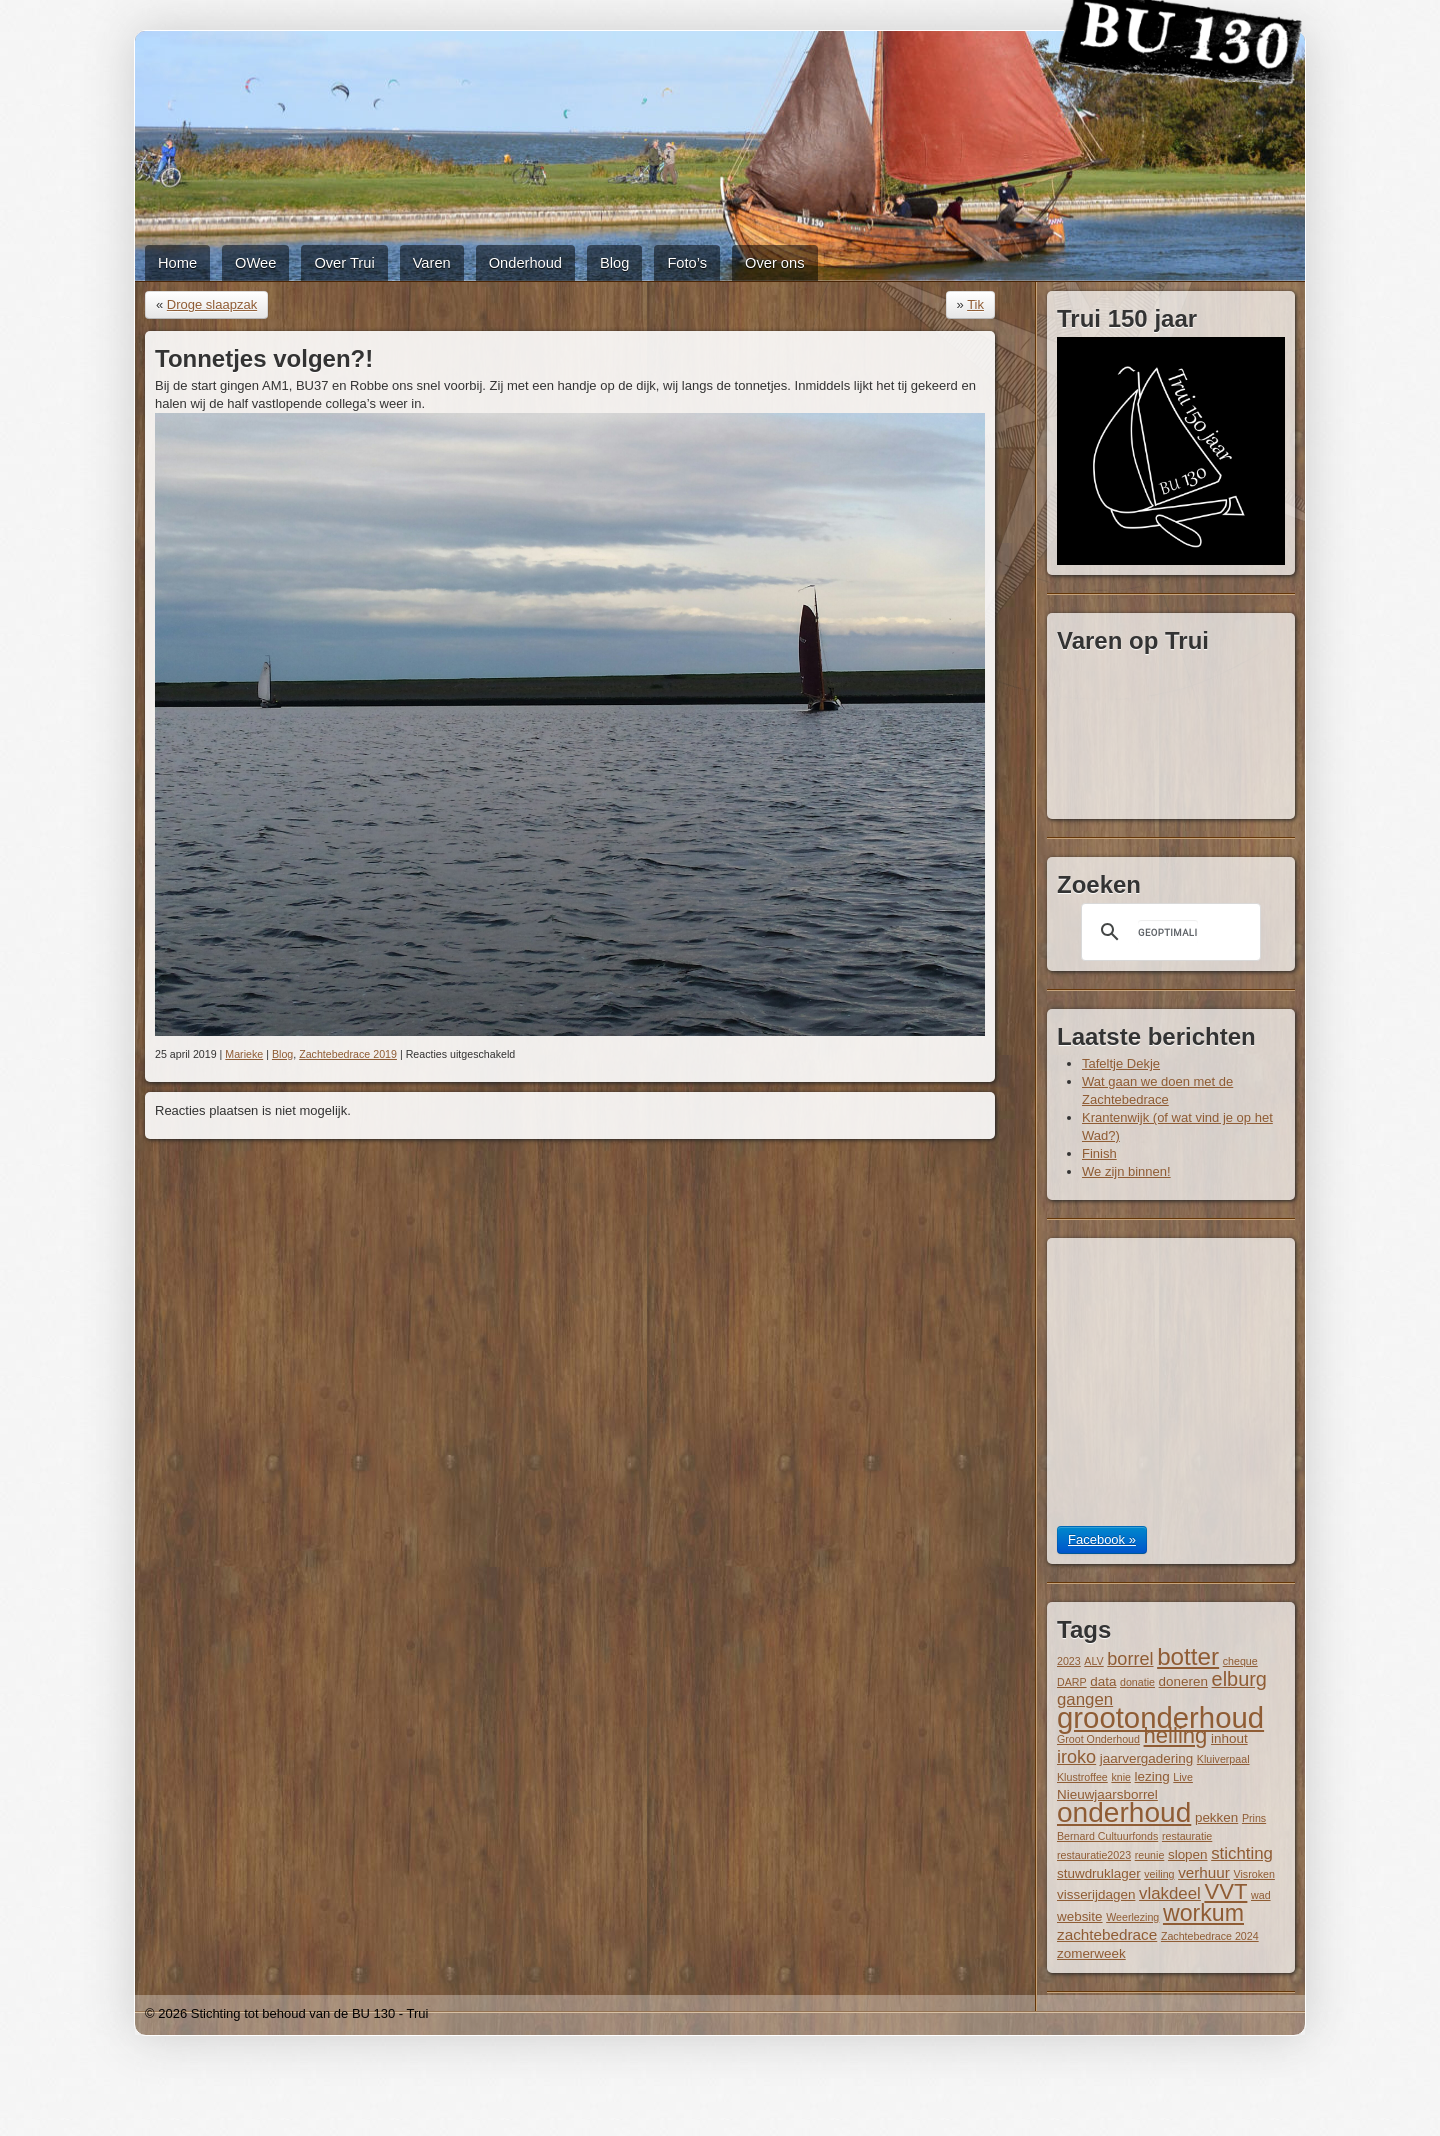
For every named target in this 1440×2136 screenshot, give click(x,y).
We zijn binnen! (1126, 1171)
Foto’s (687, 263)
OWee (255, 263)
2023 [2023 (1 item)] (1069, 1661)
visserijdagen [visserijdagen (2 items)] (1096, 1894)
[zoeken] (1168, 932)
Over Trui (344, 263)
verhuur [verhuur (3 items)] (1204, 1872)
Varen (432, 263)
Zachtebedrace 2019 (348, 1054)
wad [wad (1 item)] (1261, 1895)
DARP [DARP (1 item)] (1072, 1682)
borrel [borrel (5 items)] (1130, 1659)
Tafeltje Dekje (1121, 1063)
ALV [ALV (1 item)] (1093, 1661)
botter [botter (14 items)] (1188, 1656)
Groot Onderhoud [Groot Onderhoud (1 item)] (1098, 1739)
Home (177, 263)
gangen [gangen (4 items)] (1085, 1699)
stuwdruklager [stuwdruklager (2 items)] (1099, 1873)
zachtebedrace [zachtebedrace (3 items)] (1107, 1934)
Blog (614, 263)
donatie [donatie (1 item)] (1137, 1682)
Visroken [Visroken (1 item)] (1254, 1874)
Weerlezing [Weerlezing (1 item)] (1132, 1917)
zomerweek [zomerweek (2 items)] (1091, 1953)
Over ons (774, 263)
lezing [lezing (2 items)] (1152, 1776)
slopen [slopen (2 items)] (1188, 1854)
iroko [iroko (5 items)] (1076, 1757)
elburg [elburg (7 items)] (1239, 1679)
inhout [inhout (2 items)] (1229, 1738)
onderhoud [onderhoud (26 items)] (1124, 1812)
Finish (1099, 1153)
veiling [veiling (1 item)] (1159, 1874)
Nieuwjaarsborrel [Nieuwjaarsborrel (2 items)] (1107, 1794)
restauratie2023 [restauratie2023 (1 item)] (1094, 1855)
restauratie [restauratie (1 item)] (1187, 1836)
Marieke (244, 1054)
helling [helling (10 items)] (1176, 1735)
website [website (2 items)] (1080, 1916)
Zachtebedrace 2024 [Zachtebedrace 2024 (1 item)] (1210, 1936)
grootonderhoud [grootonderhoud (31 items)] (1160, 1717)
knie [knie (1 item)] (1121, 1777)
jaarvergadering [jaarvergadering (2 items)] (1146, 1758)
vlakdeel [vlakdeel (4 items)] (1170, 1893)
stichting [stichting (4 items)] (1242, 1853)
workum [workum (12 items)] (1203, 1913)
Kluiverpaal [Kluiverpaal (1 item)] (1223, 1759)
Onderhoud (525, 263)
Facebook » (1102, 1539)
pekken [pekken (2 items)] (1216, 1817)
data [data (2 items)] (1103, 1681)
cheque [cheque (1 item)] (1240, 1661)
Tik (975, 304)
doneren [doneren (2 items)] (1183, 1681)
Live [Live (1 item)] (1183, 1777)
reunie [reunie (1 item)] (1150, 1855)
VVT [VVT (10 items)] (1225, 1891)
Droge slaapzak (212, 304)
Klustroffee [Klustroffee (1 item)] (1082, 1777)
